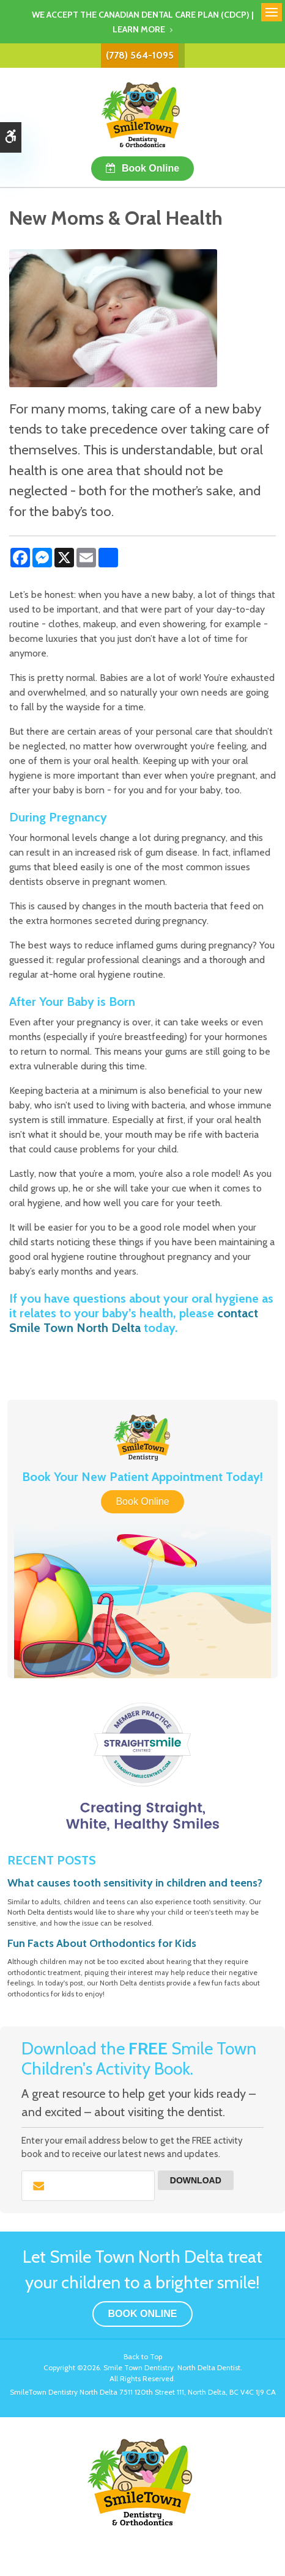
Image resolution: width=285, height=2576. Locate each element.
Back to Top (143, 2356)
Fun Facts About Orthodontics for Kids (101, 1943)
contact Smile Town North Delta (133, 1320)
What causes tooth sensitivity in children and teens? (134, 1883)
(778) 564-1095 (140, 55)
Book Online (150, 168)
